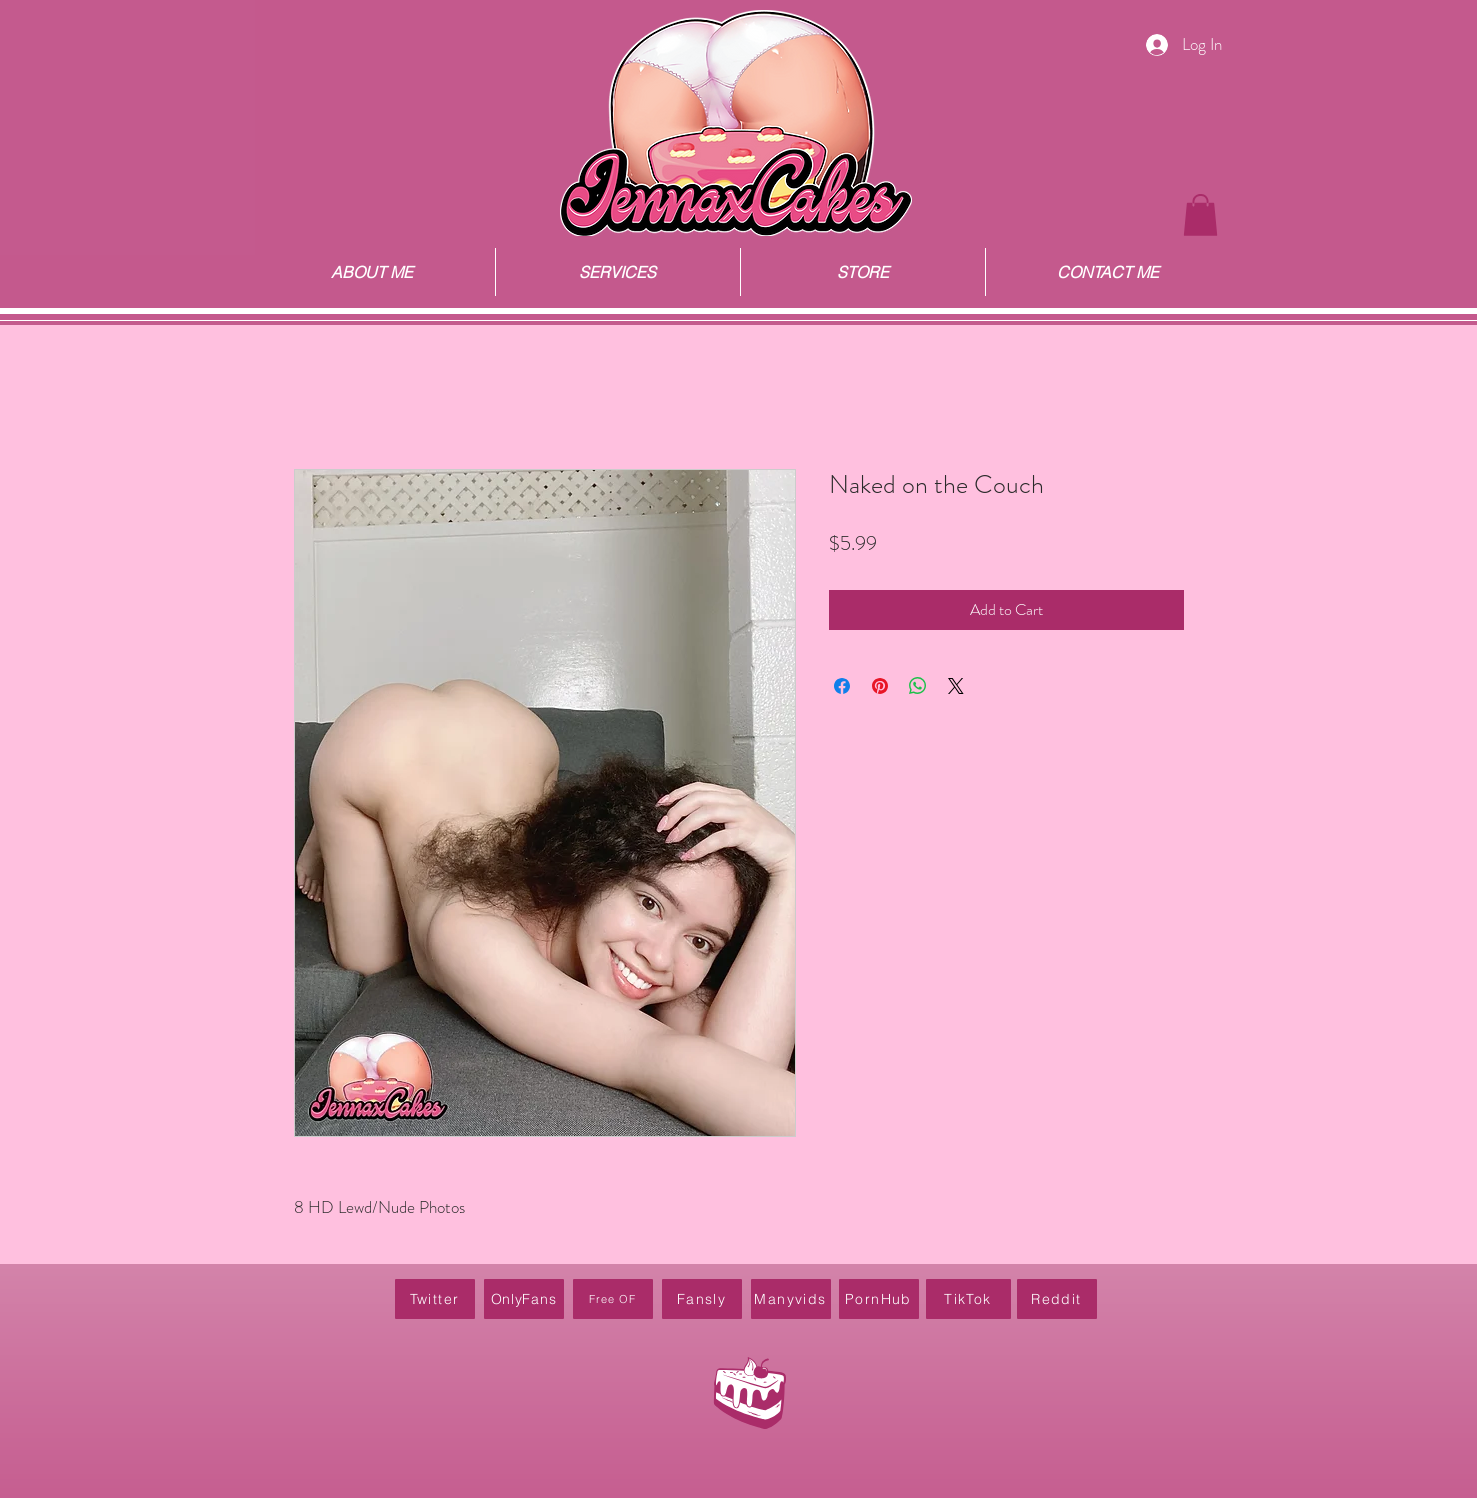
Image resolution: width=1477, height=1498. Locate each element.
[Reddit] (1057, 1299)
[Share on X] (956, 686)
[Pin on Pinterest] (880, 686)
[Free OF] (613, 1299)
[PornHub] (879, 1299)
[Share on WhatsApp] (918, 686)
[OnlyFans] (524, 1299)
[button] (1200, 215)
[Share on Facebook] (842, 686)
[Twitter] (435, 1299)
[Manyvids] (791, 1299)
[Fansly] (702, 1299)
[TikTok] (968, 1299)
